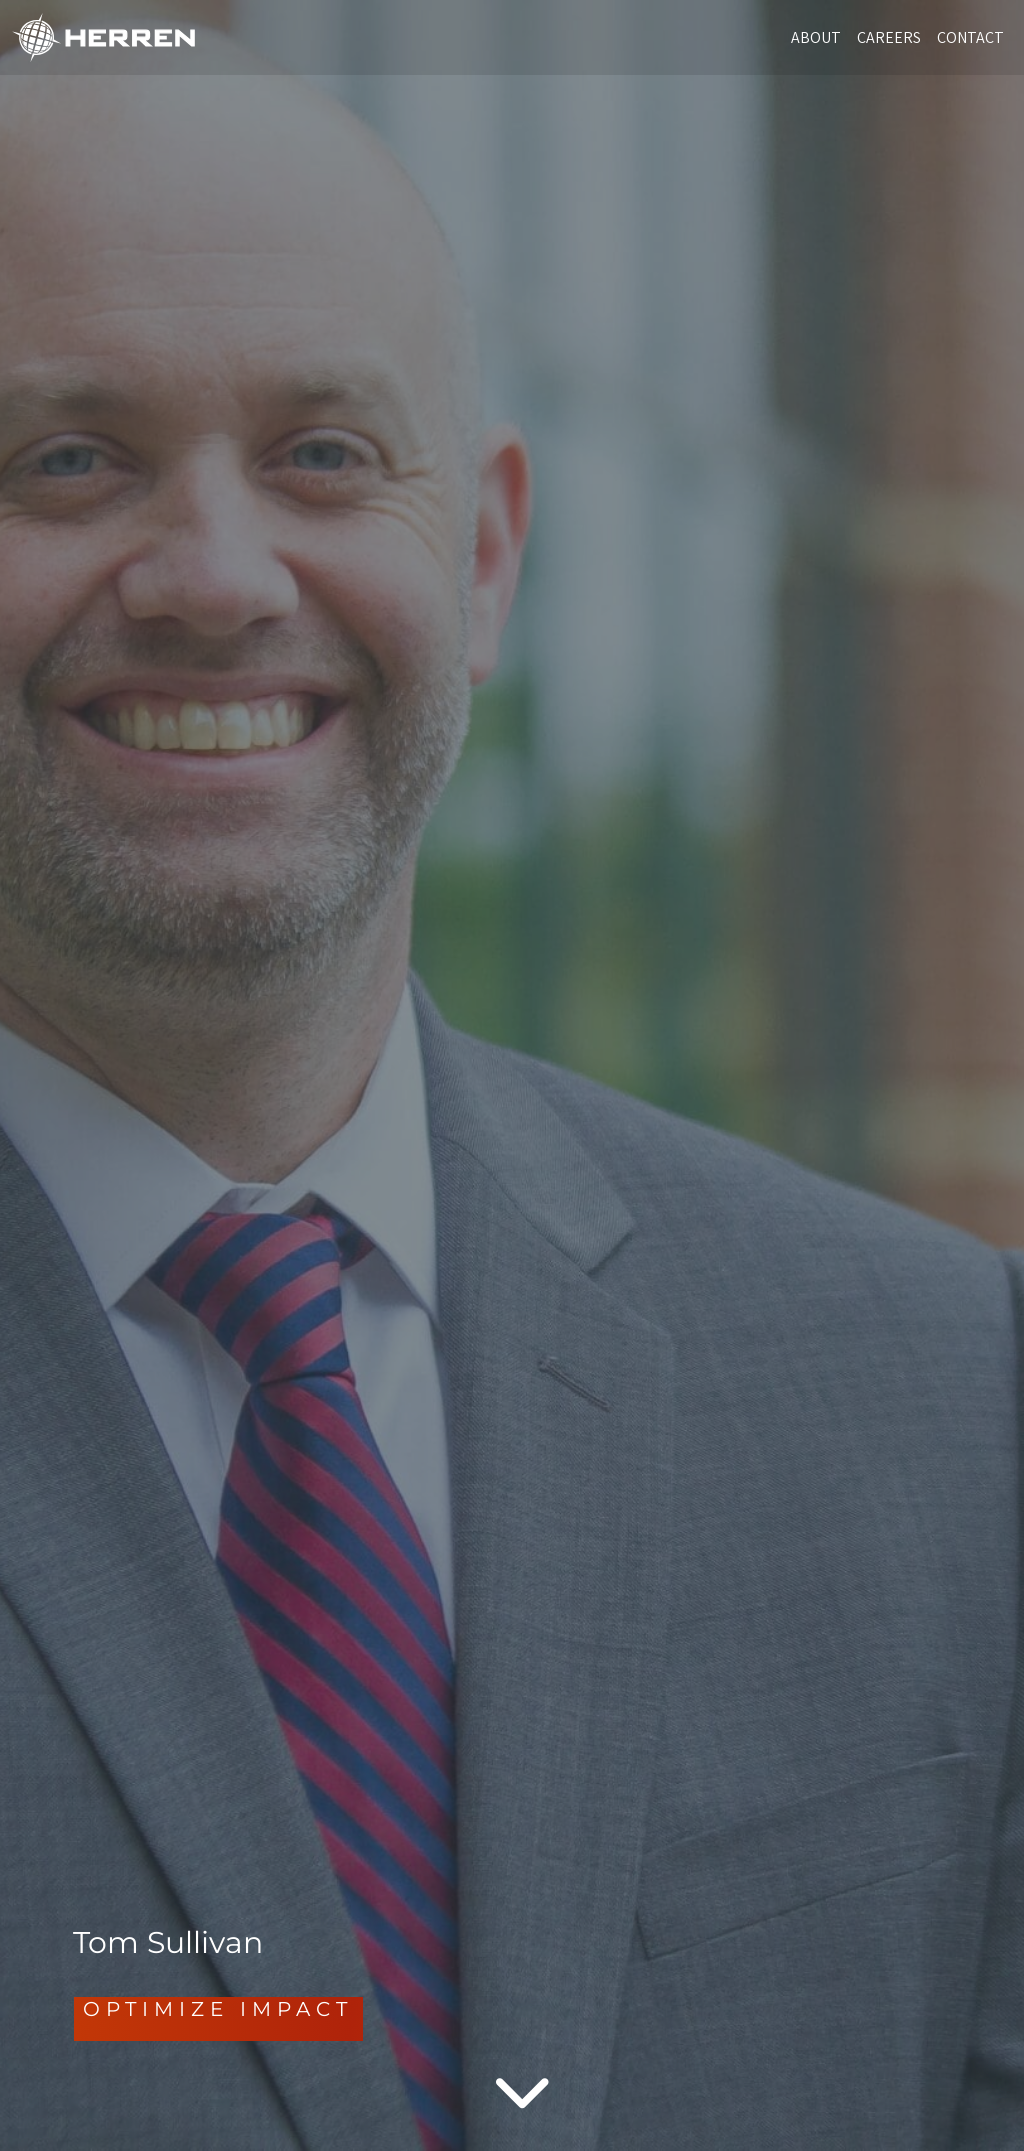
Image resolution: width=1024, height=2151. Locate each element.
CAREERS (889, 37)
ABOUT (816, 37)
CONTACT (970, 37)
